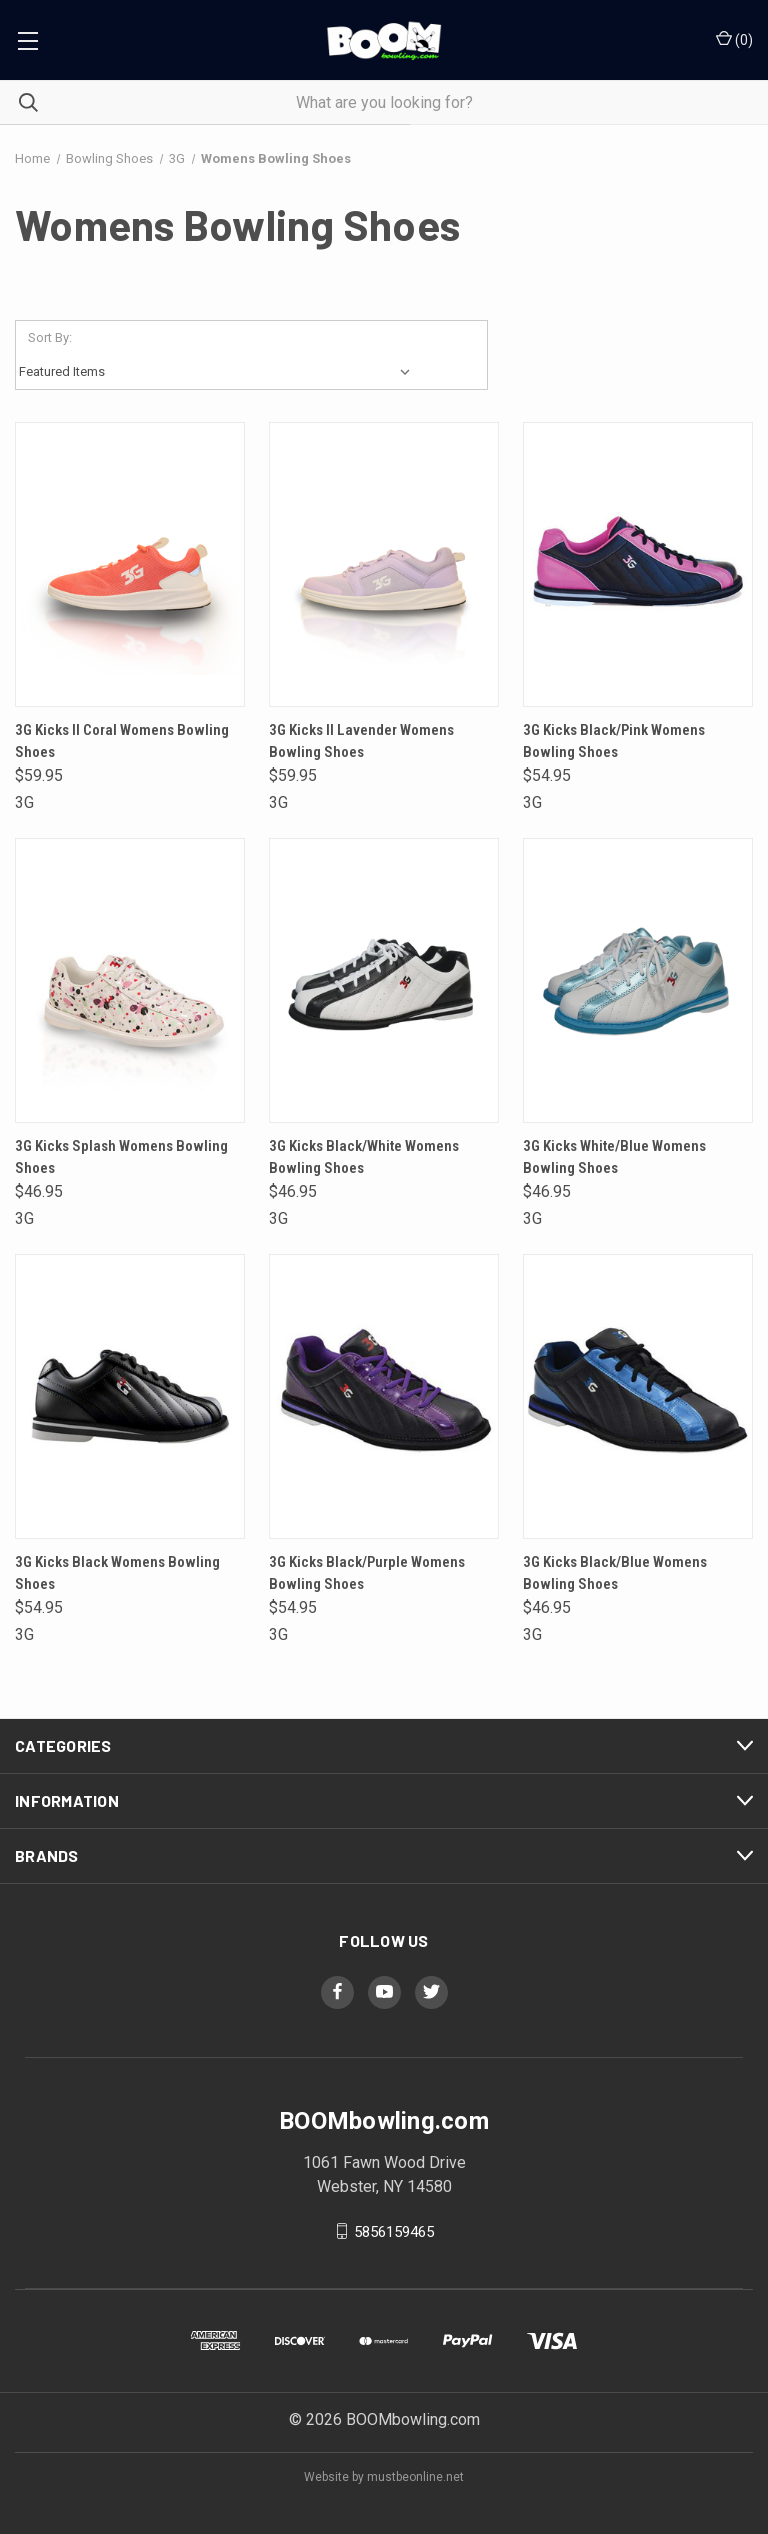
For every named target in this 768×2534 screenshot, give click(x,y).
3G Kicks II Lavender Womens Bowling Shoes (361, 741)
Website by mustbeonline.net (384, 2477)
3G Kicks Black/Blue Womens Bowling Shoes (615, 1573)
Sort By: (50, 337)
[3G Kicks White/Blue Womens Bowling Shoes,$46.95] (638, 980)
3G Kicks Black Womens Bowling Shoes (117, 1573)
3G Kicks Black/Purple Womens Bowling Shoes (367, 1573)
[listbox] (219, 372)
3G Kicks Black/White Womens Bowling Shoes (364, 1157)
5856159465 (394, 2231)
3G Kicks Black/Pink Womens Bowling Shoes (614, 741)
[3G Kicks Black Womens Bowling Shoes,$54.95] (130, 1396)
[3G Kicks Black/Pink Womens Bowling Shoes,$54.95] (638, 564)
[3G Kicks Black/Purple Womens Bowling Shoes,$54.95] (384, 1396)
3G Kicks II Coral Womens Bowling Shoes (122, 741)
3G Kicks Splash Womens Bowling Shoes (121, 1157)
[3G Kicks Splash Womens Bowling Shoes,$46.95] (130, 980)
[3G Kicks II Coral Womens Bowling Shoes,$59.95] (130, 564)
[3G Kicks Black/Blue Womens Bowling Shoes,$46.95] (638, 1396)
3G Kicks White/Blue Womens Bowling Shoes (614, 1157)
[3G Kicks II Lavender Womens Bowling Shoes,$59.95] (384, 564)
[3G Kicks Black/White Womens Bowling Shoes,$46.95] (384, 980)
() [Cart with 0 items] (734, 39)
